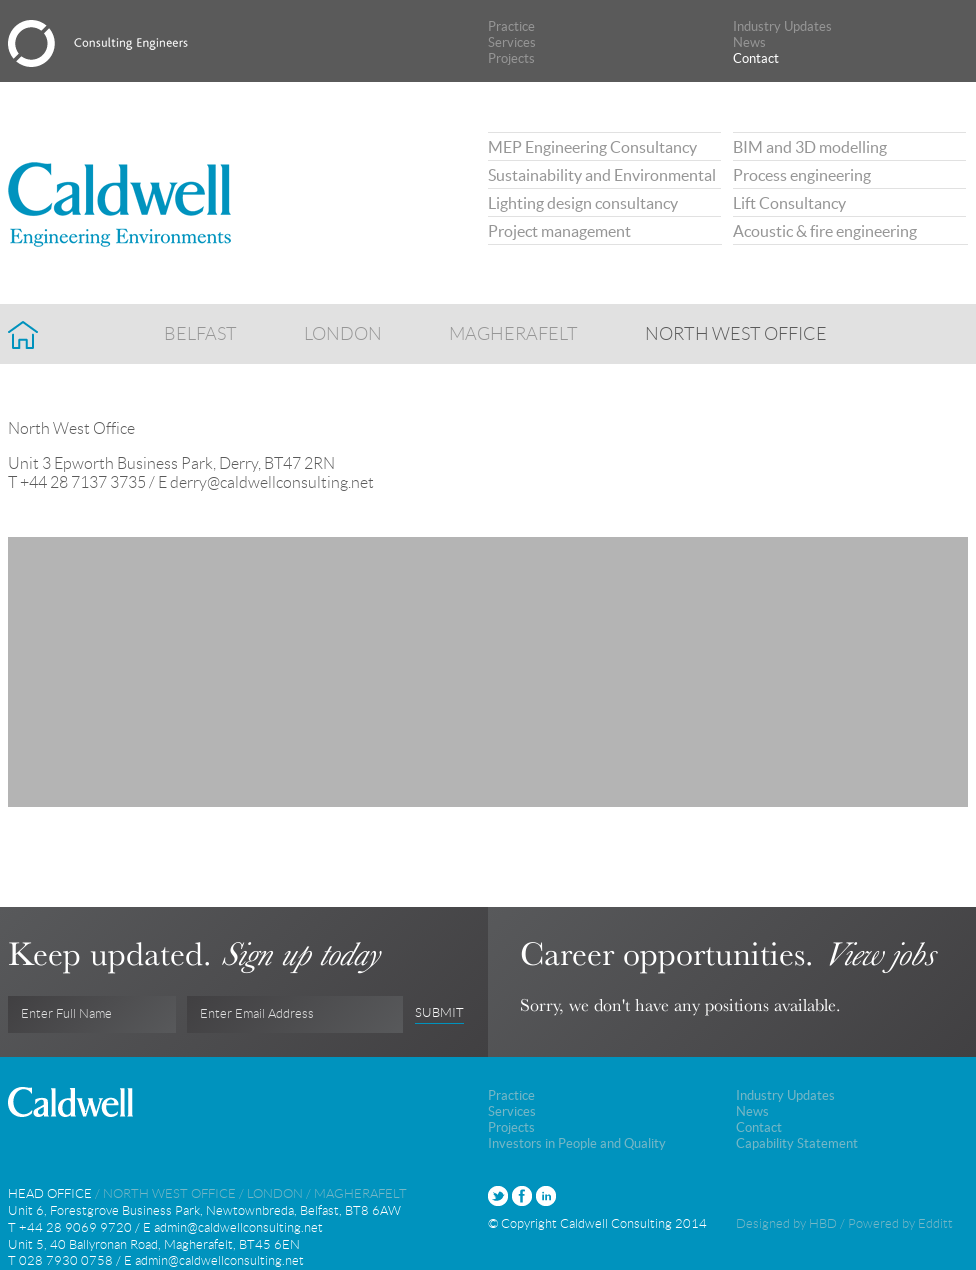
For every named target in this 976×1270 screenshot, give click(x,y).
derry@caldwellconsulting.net (272, 482)
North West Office (736, 328)
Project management (559, 231)
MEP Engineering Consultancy (592, 147)
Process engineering (802, 175)
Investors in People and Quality (577, 1143)
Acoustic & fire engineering (825, 231)
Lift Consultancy (789, 203)
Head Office (50, 1193)
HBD (823, 1223)
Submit (439, 1013)
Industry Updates (782, 26)
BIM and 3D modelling (810, 147)
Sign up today (300, 954)
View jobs (879, 954)
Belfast (200, 328)
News (749, 42)
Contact (756, 58)
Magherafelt (513, 328)
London (343, 328)
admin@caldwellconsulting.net (238, 1227)
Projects (511, 58)
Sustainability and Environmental (602, 175)
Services (512, 42)
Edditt (935, 1223)
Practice (511, 26)
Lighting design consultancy (583, 203)
